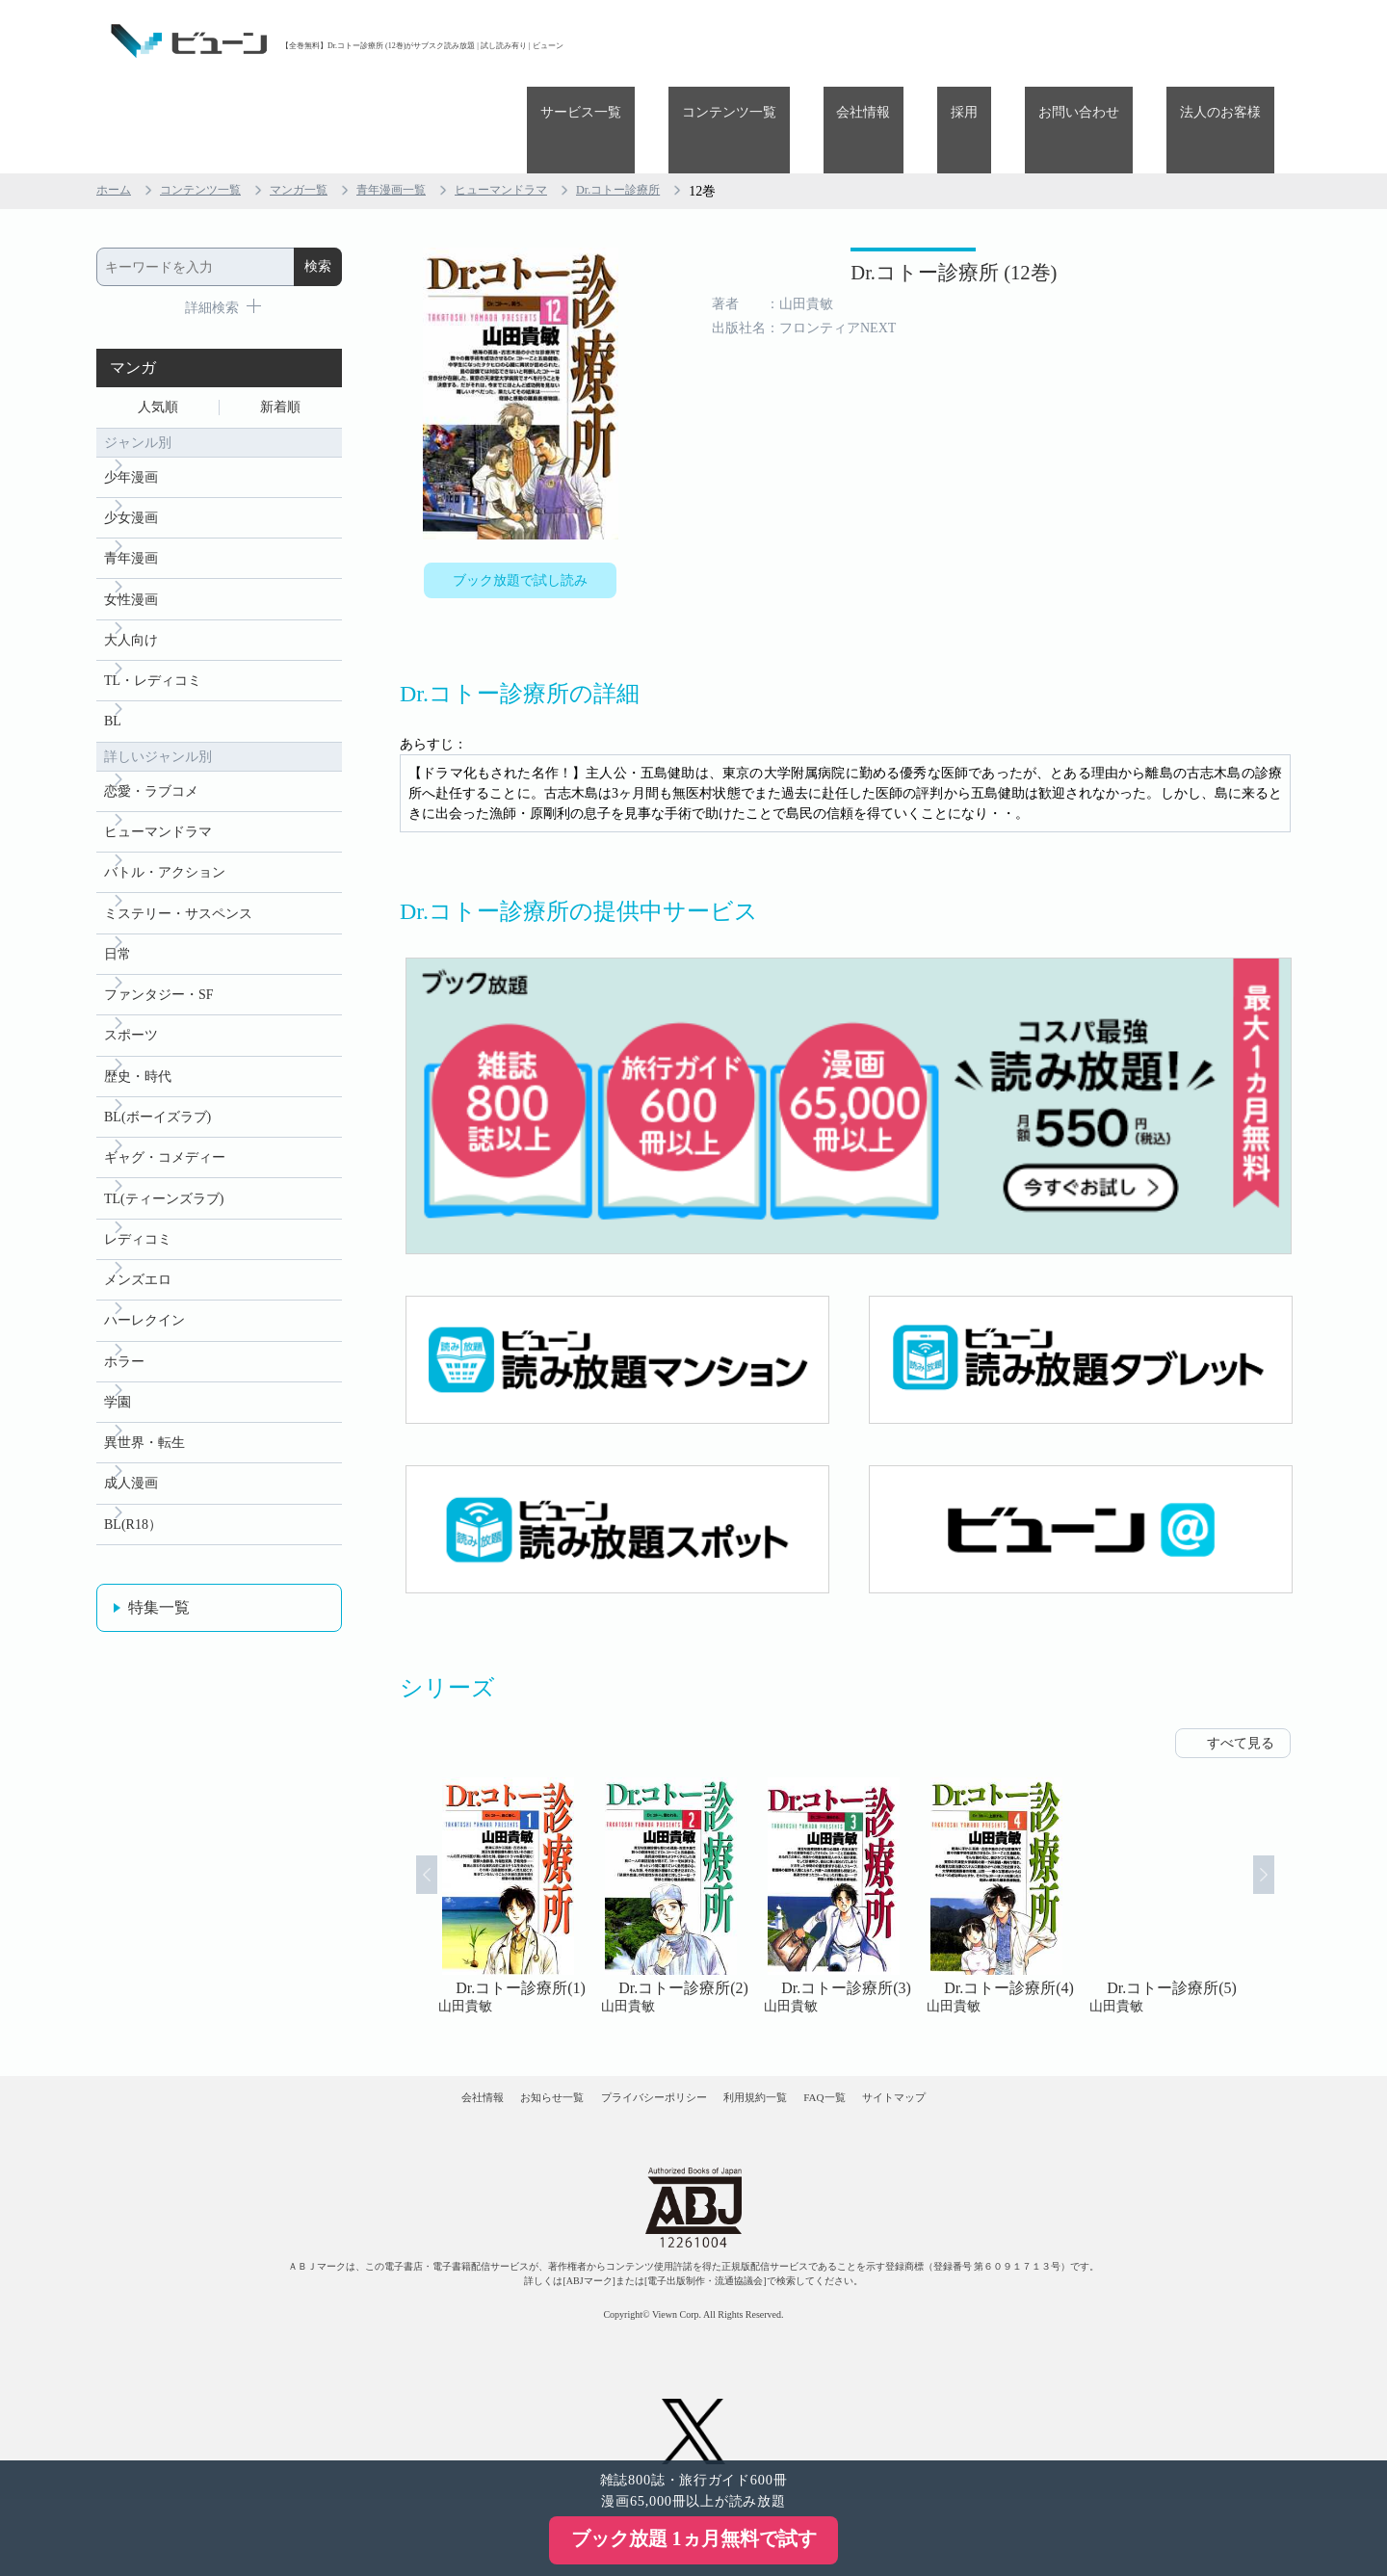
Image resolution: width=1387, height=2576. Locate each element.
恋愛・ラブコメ (151, 738)
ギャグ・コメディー (164, 1137)
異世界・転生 (144, 1447)
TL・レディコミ (152, 621)
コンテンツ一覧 (849, 41)
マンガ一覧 (322, 104)
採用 (1031, 41)
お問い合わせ (1119, 41)
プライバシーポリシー (635, 2043)
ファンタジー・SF (159, 960)
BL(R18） (133, 1536)
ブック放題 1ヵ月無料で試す (694, 2538)
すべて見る (1240, 1673)
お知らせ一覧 (492, 2043)
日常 (117, 915)
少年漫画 (131, 399)
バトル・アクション (164, 827)
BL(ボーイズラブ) (157, 1093)
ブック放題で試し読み (520, 498)
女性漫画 (131, 532)
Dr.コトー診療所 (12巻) (850, 200)
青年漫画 (131, 488)
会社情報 (957, 41)
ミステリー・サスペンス (178, 871)
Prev (403, 1825)
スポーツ (131, 1004)
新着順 (280, 324)
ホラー (124, 1359)
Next (1287, 1825)
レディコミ (137, 1226)
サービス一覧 (728, 41)
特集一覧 (159, 1621)
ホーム (116, 104)
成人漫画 (131, 1492)
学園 (117, 1403)
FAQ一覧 (883, 2043)
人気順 (158, 324)
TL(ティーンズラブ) (163, 1181)
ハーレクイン (144, 1314)
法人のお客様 (1233, 41)
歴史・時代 (137, 1048)
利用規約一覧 (776, 2043)
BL (112, 665)
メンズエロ (137, 1270)
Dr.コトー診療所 (681, 104)
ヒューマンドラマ (549, 104)
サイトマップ (990, 2043)
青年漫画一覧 (425, 104)
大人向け (131, 576)
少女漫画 (131, 443)
